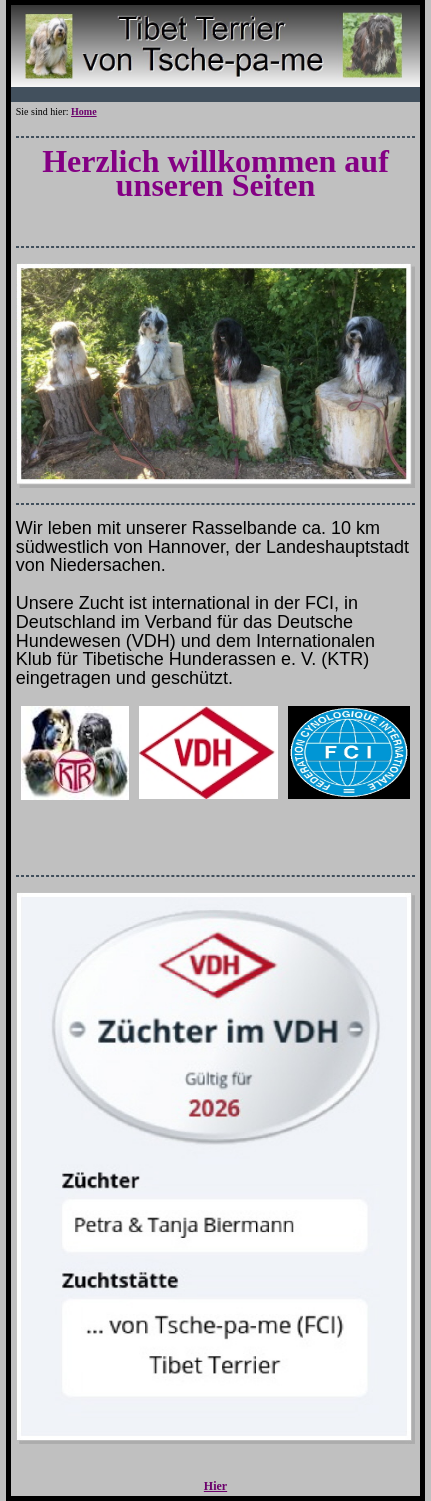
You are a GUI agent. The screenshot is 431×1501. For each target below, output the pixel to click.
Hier (215, 1486)
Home (84, 111)
